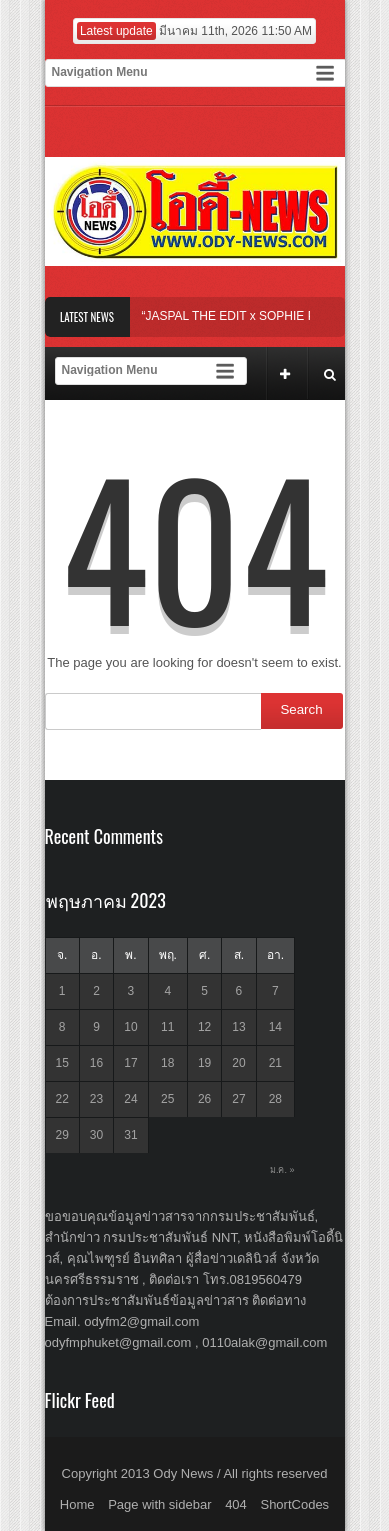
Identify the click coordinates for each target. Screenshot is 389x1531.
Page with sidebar (159, 1504)
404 (236, 1504)
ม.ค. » (282, 1170)
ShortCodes (294, 1504)
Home (77, 1504)
